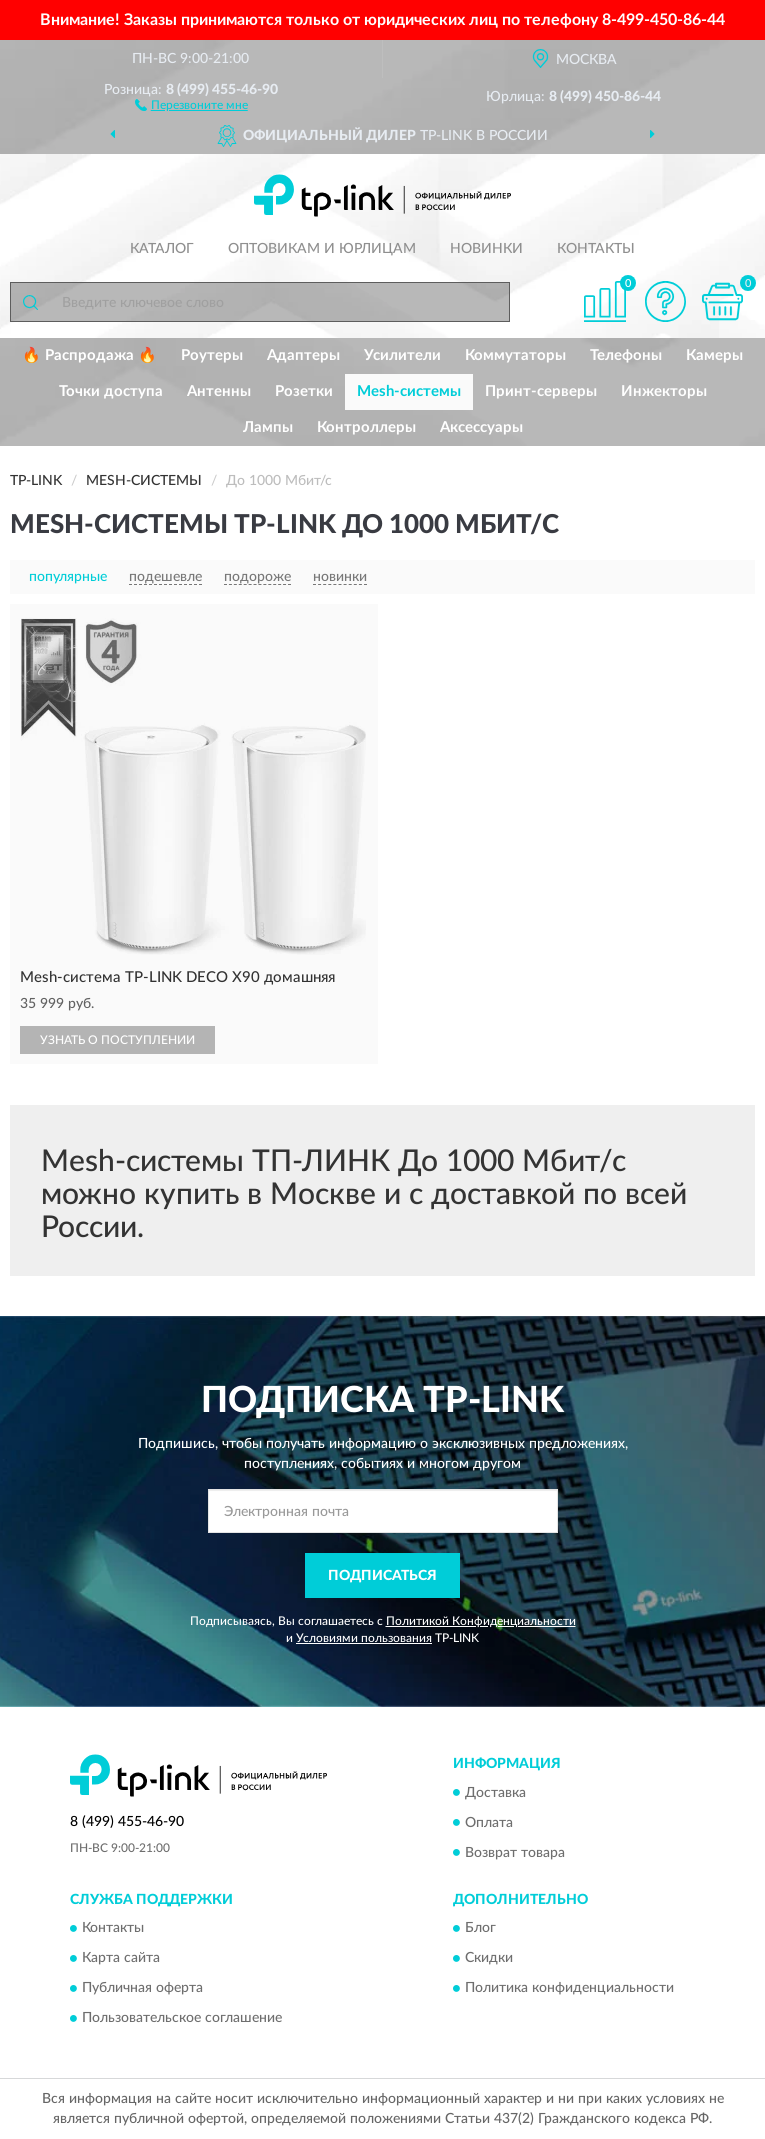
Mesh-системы (409, 391)
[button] (191, 104)
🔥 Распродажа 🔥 (89, 355)
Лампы (268, 427)
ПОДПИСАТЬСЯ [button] (382, 1576)
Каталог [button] (162, 249)
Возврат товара (515, 1853)
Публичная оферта (142, 1988)
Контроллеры (366, 427)
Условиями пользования (364, 1638)
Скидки (489, 1958)
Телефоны (626, 355)
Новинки (486, 249)
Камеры (714, 355)
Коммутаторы (515, 355)
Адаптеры (303, 355)
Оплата (489, 1823)
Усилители (402, 355)
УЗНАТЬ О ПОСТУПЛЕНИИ (117, 1040)
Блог (480, 1928)
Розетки (304, 391)
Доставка (495, 1793)
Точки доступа (111, 391)
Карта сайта (121, 1958)
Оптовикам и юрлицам (322, 249)
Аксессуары (481, 427)
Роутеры (212, 355)
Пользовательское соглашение (182, 2018)
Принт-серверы (541, 391)
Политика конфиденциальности (569, 1988)
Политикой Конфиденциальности (481, 1621)
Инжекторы (664, 391)
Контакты (596, 249)
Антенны (219, 391)
